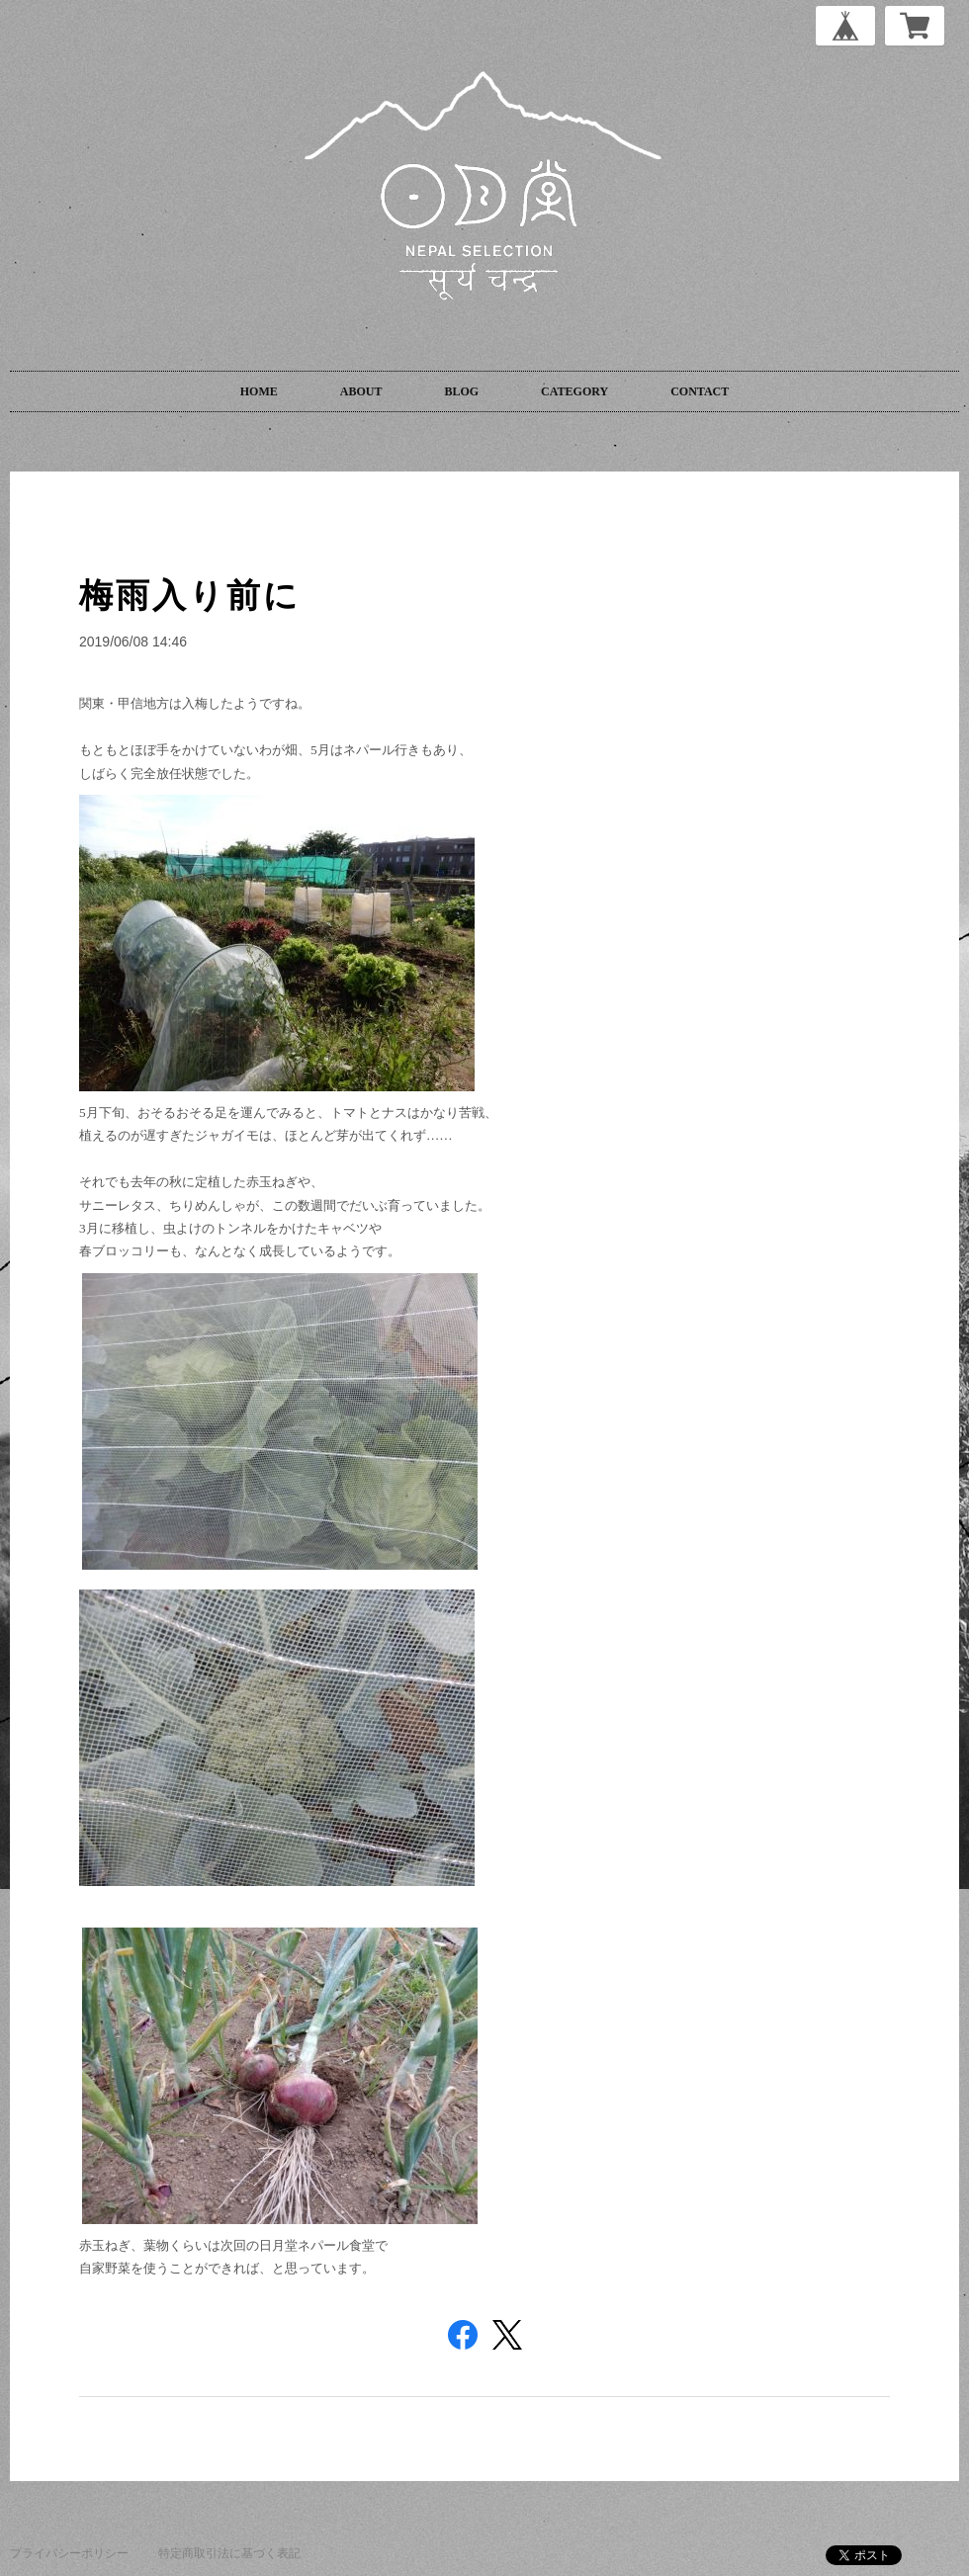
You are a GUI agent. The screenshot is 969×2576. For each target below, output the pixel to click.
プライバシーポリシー (69, 2553)
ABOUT (361, 391)
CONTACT (699, 391)
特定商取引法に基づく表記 (229, 2553)
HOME (259, 391)
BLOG (461, 391)
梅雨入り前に (190, 595)
